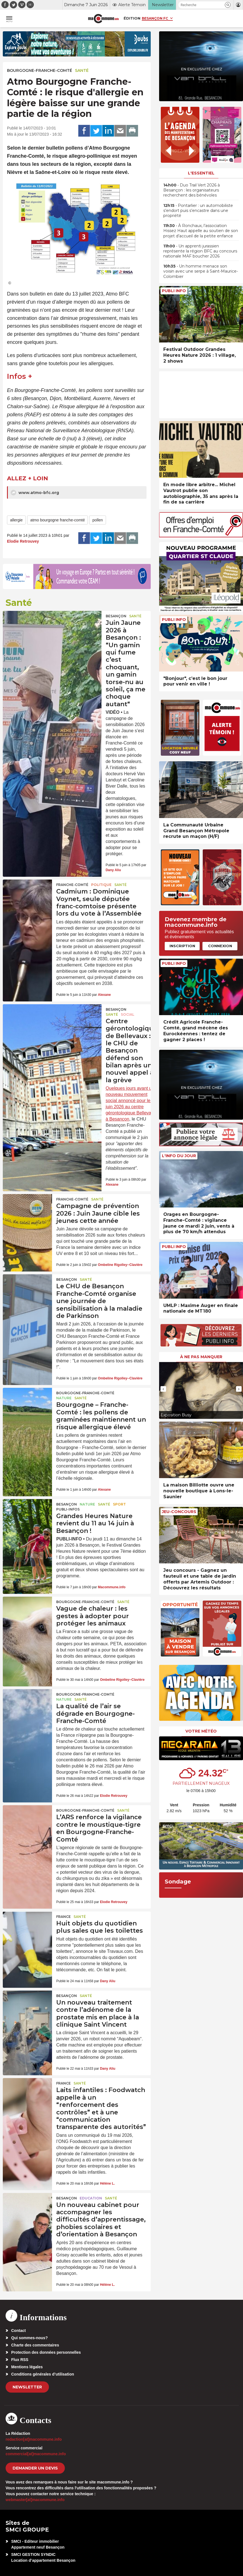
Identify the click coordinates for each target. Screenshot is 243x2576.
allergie (16, 520)
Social (127, 1014)
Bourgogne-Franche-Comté (39, 70)
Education (91, 2198)
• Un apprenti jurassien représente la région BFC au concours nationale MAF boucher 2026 (200, 251)
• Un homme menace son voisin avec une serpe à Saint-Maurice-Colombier (200, 271)
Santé (82, 70)
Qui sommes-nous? (29, 2338)
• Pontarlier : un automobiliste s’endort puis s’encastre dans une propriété (198, 210)
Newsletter (27, 2387)
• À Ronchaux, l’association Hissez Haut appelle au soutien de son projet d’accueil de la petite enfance (200, 230)
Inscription (182, 946)
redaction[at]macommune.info (34, 2439)
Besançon (116, 616)
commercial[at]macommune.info (36, 2454)
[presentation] (163, 1389)
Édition (132, 18)
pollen (97, 520)
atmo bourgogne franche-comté (57, 520)
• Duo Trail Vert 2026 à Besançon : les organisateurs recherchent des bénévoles (191, 190)
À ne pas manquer (201, 1356)
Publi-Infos (68, 1509)
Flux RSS (19, 2359)
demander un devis (35, 2468)
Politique (101, 885)
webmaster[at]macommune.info (35, 2499)
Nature (64, 1398)
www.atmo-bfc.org (35, 492)
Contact (18, 2330)
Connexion (220, 946)
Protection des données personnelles (46, 2352)
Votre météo (201, 1731)
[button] (228, 5)
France (63, 1917)
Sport (119, 1504)
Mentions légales (27, 2367)
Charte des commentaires (35, 2345)
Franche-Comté (72, 885)
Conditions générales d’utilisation (42, 2374)
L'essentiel (201, 173)
